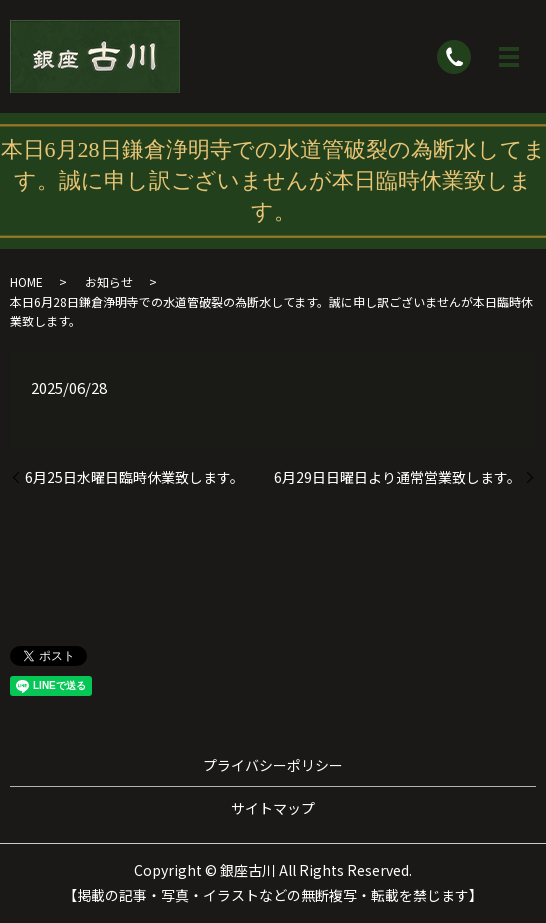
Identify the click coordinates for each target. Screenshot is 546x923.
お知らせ (109, 281)
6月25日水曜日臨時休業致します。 (134, 477)
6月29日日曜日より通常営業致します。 (397, 477)
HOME (26, 281)
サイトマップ (273, 808)
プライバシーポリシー (273, 765)
